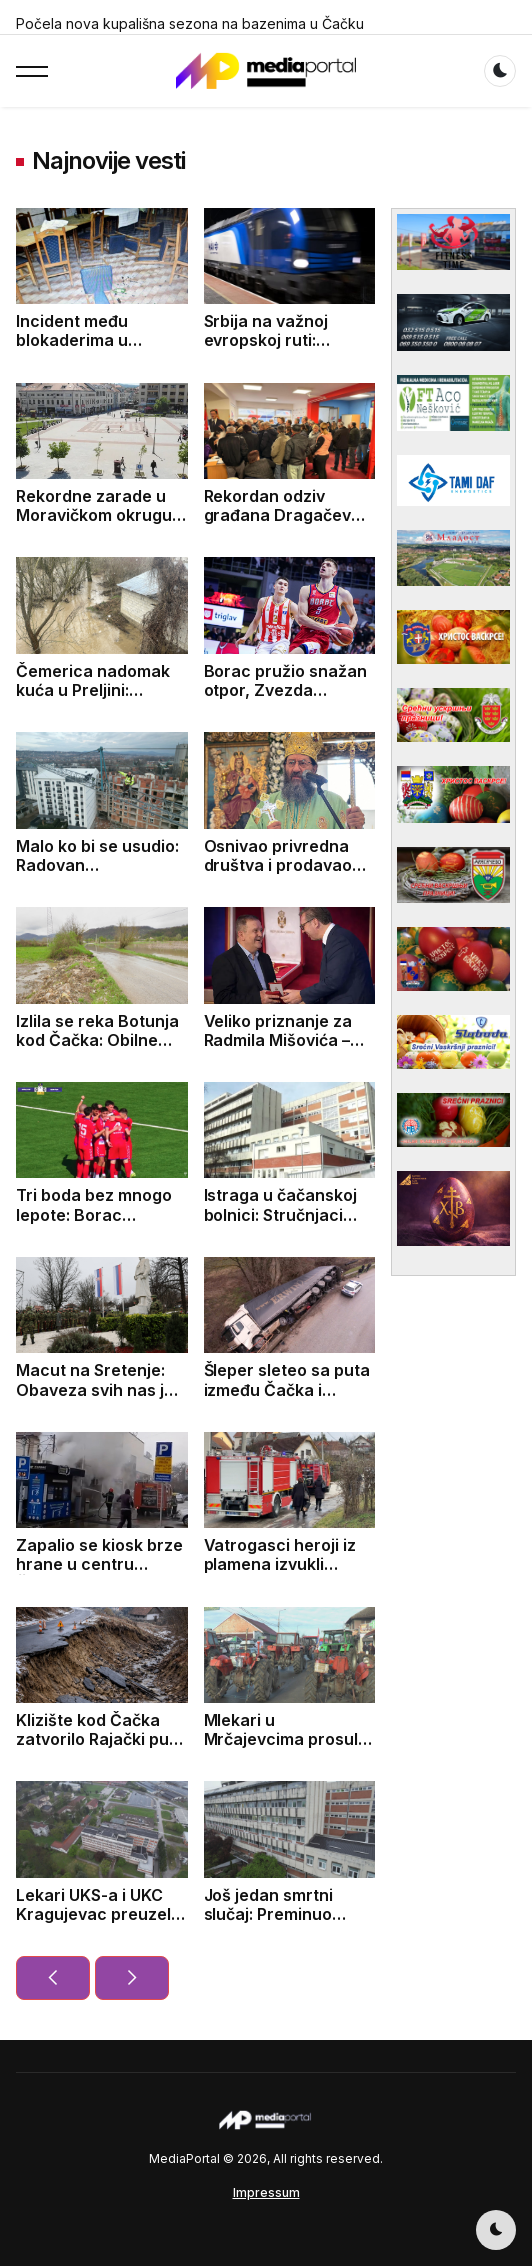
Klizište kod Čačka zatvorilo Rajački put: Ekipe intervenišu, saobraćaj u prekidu (97, 1749)
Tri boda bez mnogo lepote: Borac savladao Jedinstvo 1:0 (94, 1224)
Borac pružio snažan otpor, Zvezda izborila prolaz (286, 690)
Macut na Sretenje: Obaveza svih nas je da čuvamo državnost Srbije (101, 1399)
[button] (32, 71)
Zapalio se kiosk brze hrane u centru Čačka (99, 1564)
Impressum (266, 2192)
